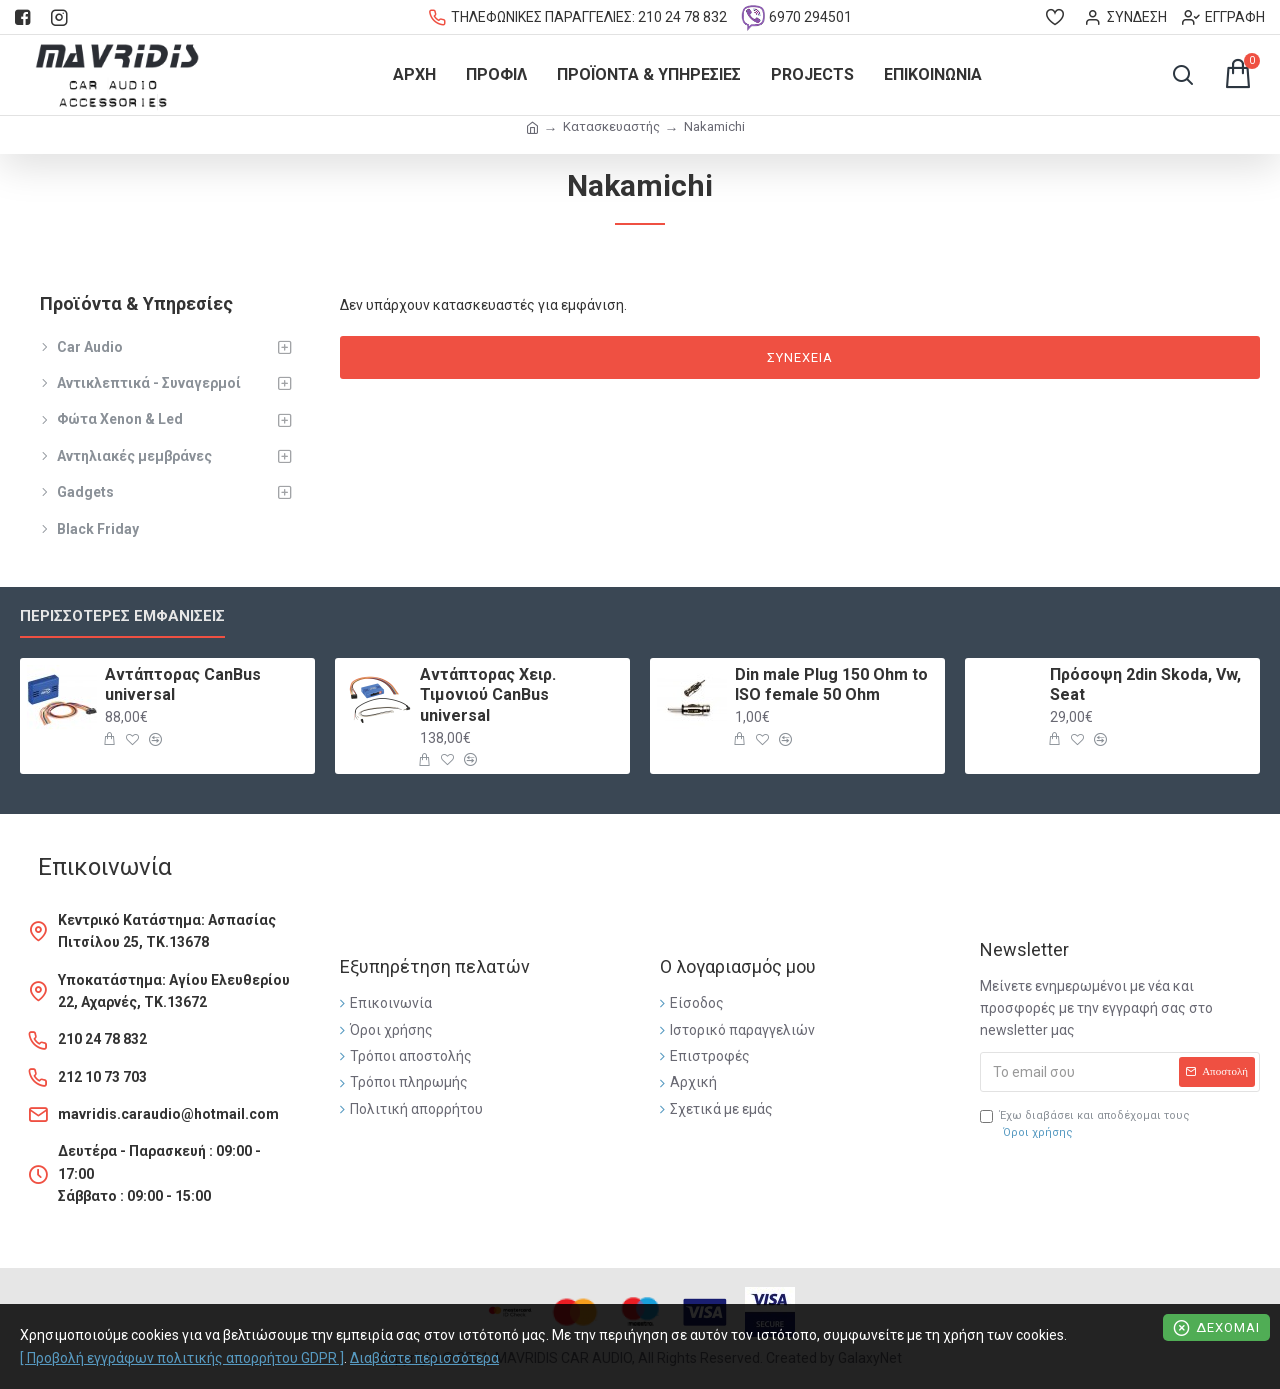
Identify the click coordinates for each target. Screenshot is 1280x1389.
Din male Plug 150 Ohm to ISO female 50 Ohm (831, 685)
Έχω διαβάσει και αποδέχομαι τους (1085, 1125)
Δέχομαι (1228, 1327)
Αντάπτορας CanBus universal (183, 685)
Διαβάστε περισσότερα (424, 1358)
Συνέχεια (800, 357)
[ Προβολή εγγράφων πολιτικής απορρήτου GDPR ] (182, 1358)
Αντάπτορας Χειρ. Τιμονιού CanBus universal (488, 695)
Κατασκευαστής (611, 126)
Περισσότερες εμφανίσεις (122, 616)
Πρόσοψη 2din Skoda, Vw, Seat (1145, 685)
